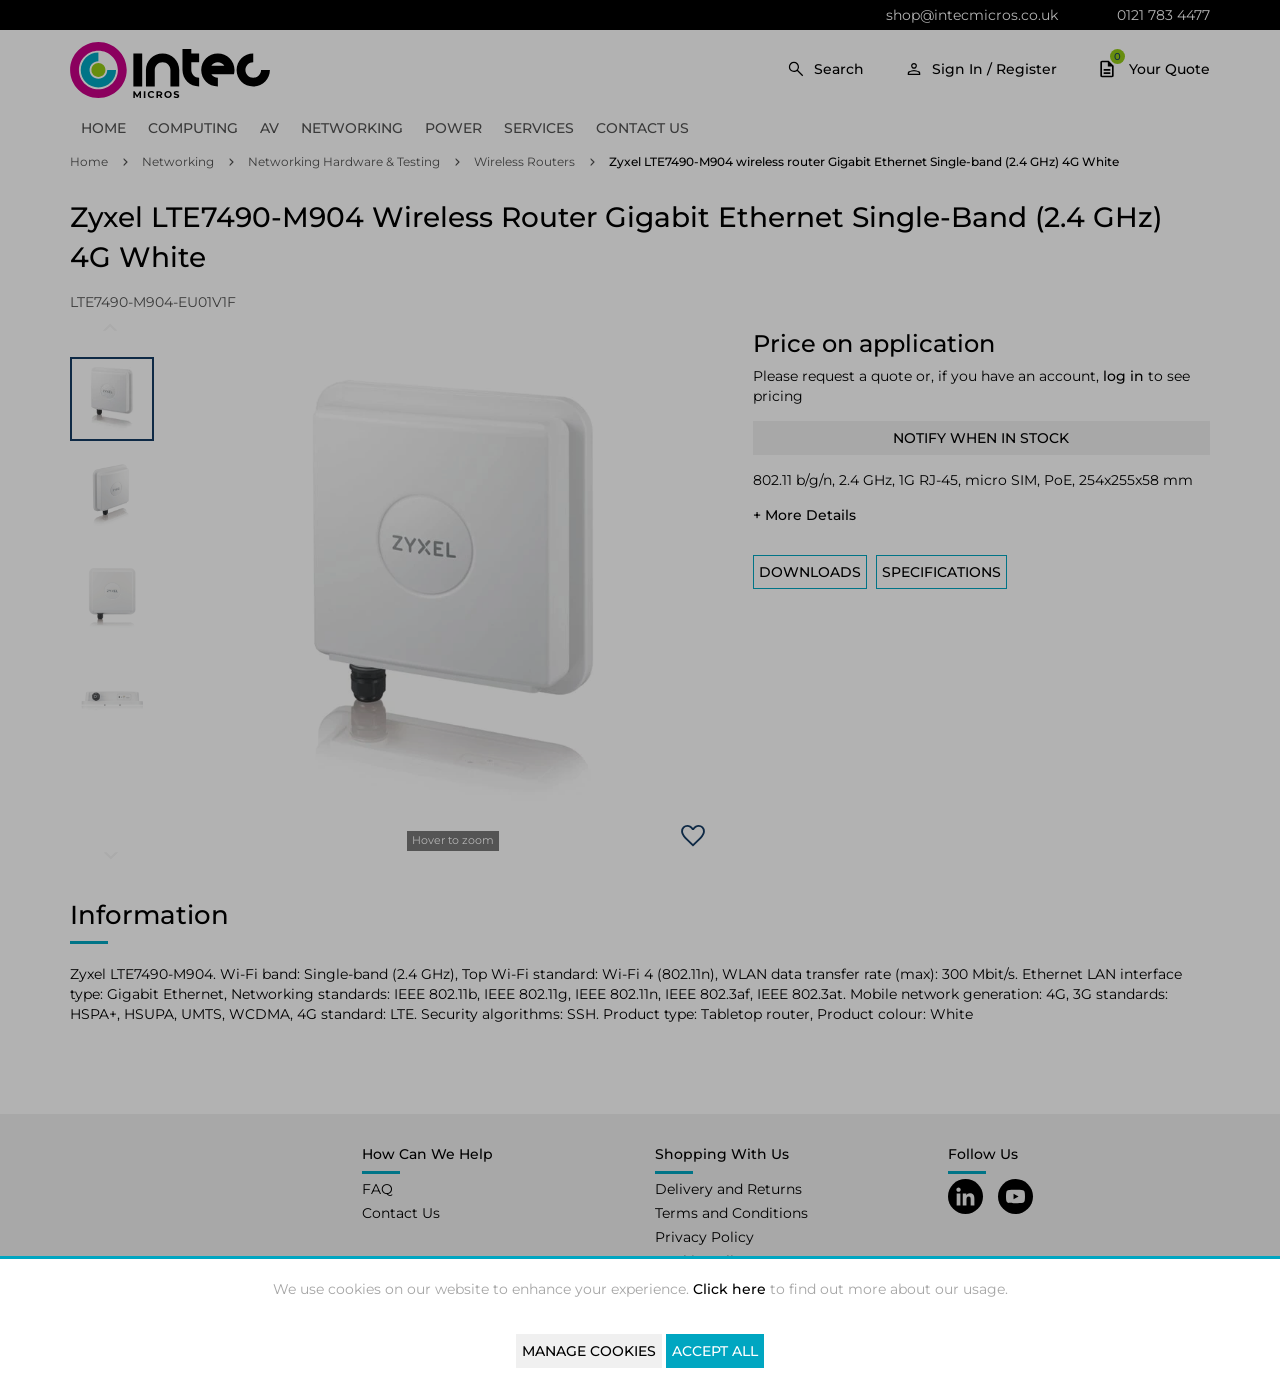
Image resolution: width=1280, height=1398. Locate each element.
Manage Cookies (589, 1351)
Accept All (715, 1351)
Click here (729, 1289)
